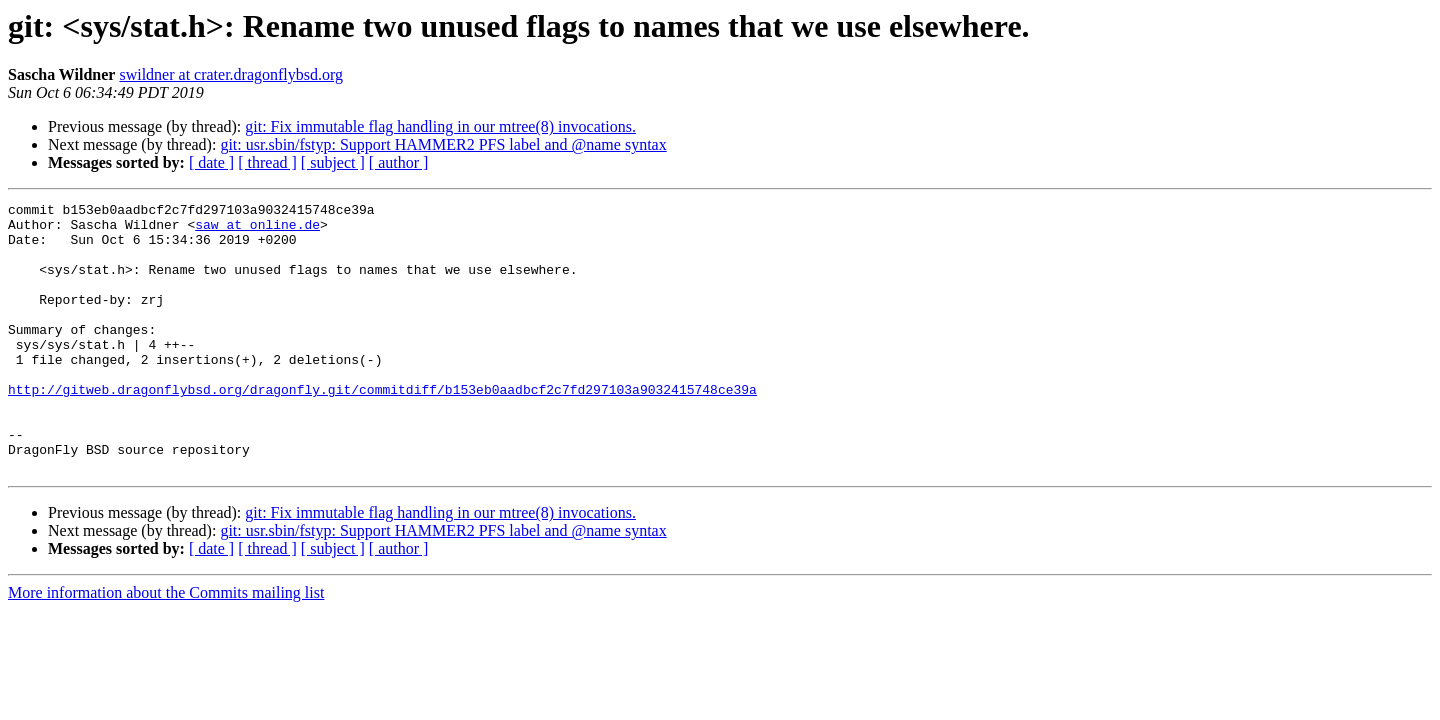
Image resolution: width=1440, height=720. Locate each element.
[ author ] (399, 162)
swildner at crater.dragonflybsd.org (231, 74)
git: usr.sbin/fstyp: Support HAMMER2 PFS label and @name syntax (443, 144)
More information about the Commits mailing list (166, 646)
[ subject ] (333, 162)
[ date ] (211, 162)
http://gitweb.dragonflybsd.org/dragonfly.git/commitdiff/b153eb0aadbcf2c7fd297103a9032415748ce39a (382, 428)
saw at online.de (257, 230)
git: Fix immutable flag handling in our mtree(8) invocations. (440, 126)
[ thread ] (267, 162)
